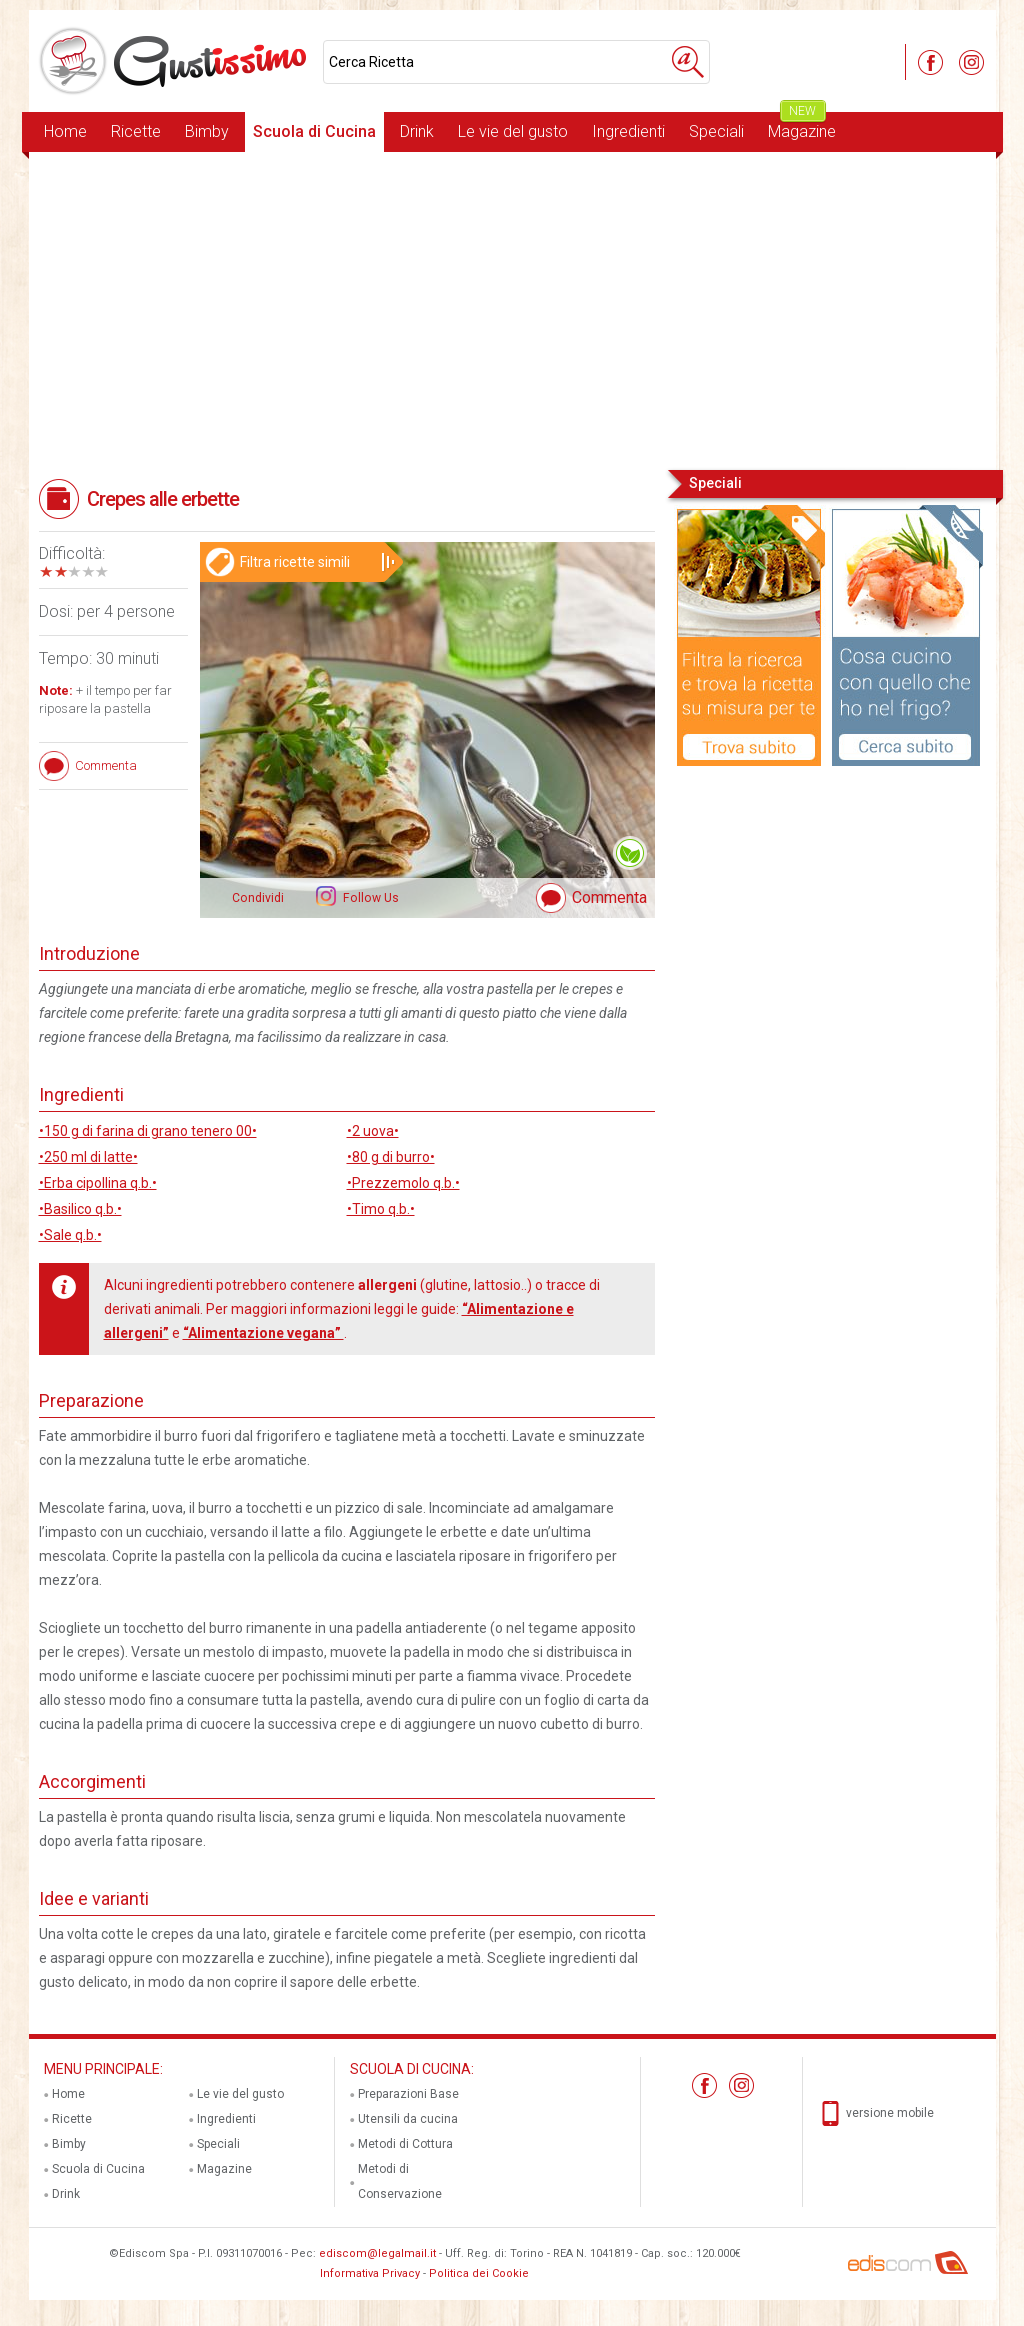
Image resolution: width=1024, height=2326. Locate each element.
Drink (417, 131)
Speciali (716, 131)
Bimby (207, 131)
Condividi (258, 898)
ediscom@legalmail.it (377, 2253)
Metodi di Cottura (405, 2144)
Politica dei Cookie (479, 2273)
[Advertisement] (512, 309)
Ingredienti (628, 131)
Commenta (609, 897)
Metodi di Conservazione (400, 2181)
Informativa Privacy (370, 2273)
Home (65, 131)
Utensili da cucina (408, 2119)
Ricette (136, 131)
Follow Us (369, 898)
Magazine (802, 126)
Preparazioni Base (408, 2094)
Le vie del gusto (513, 131)
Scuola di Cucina (314, 131)
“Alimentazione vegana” (263, 1333)
